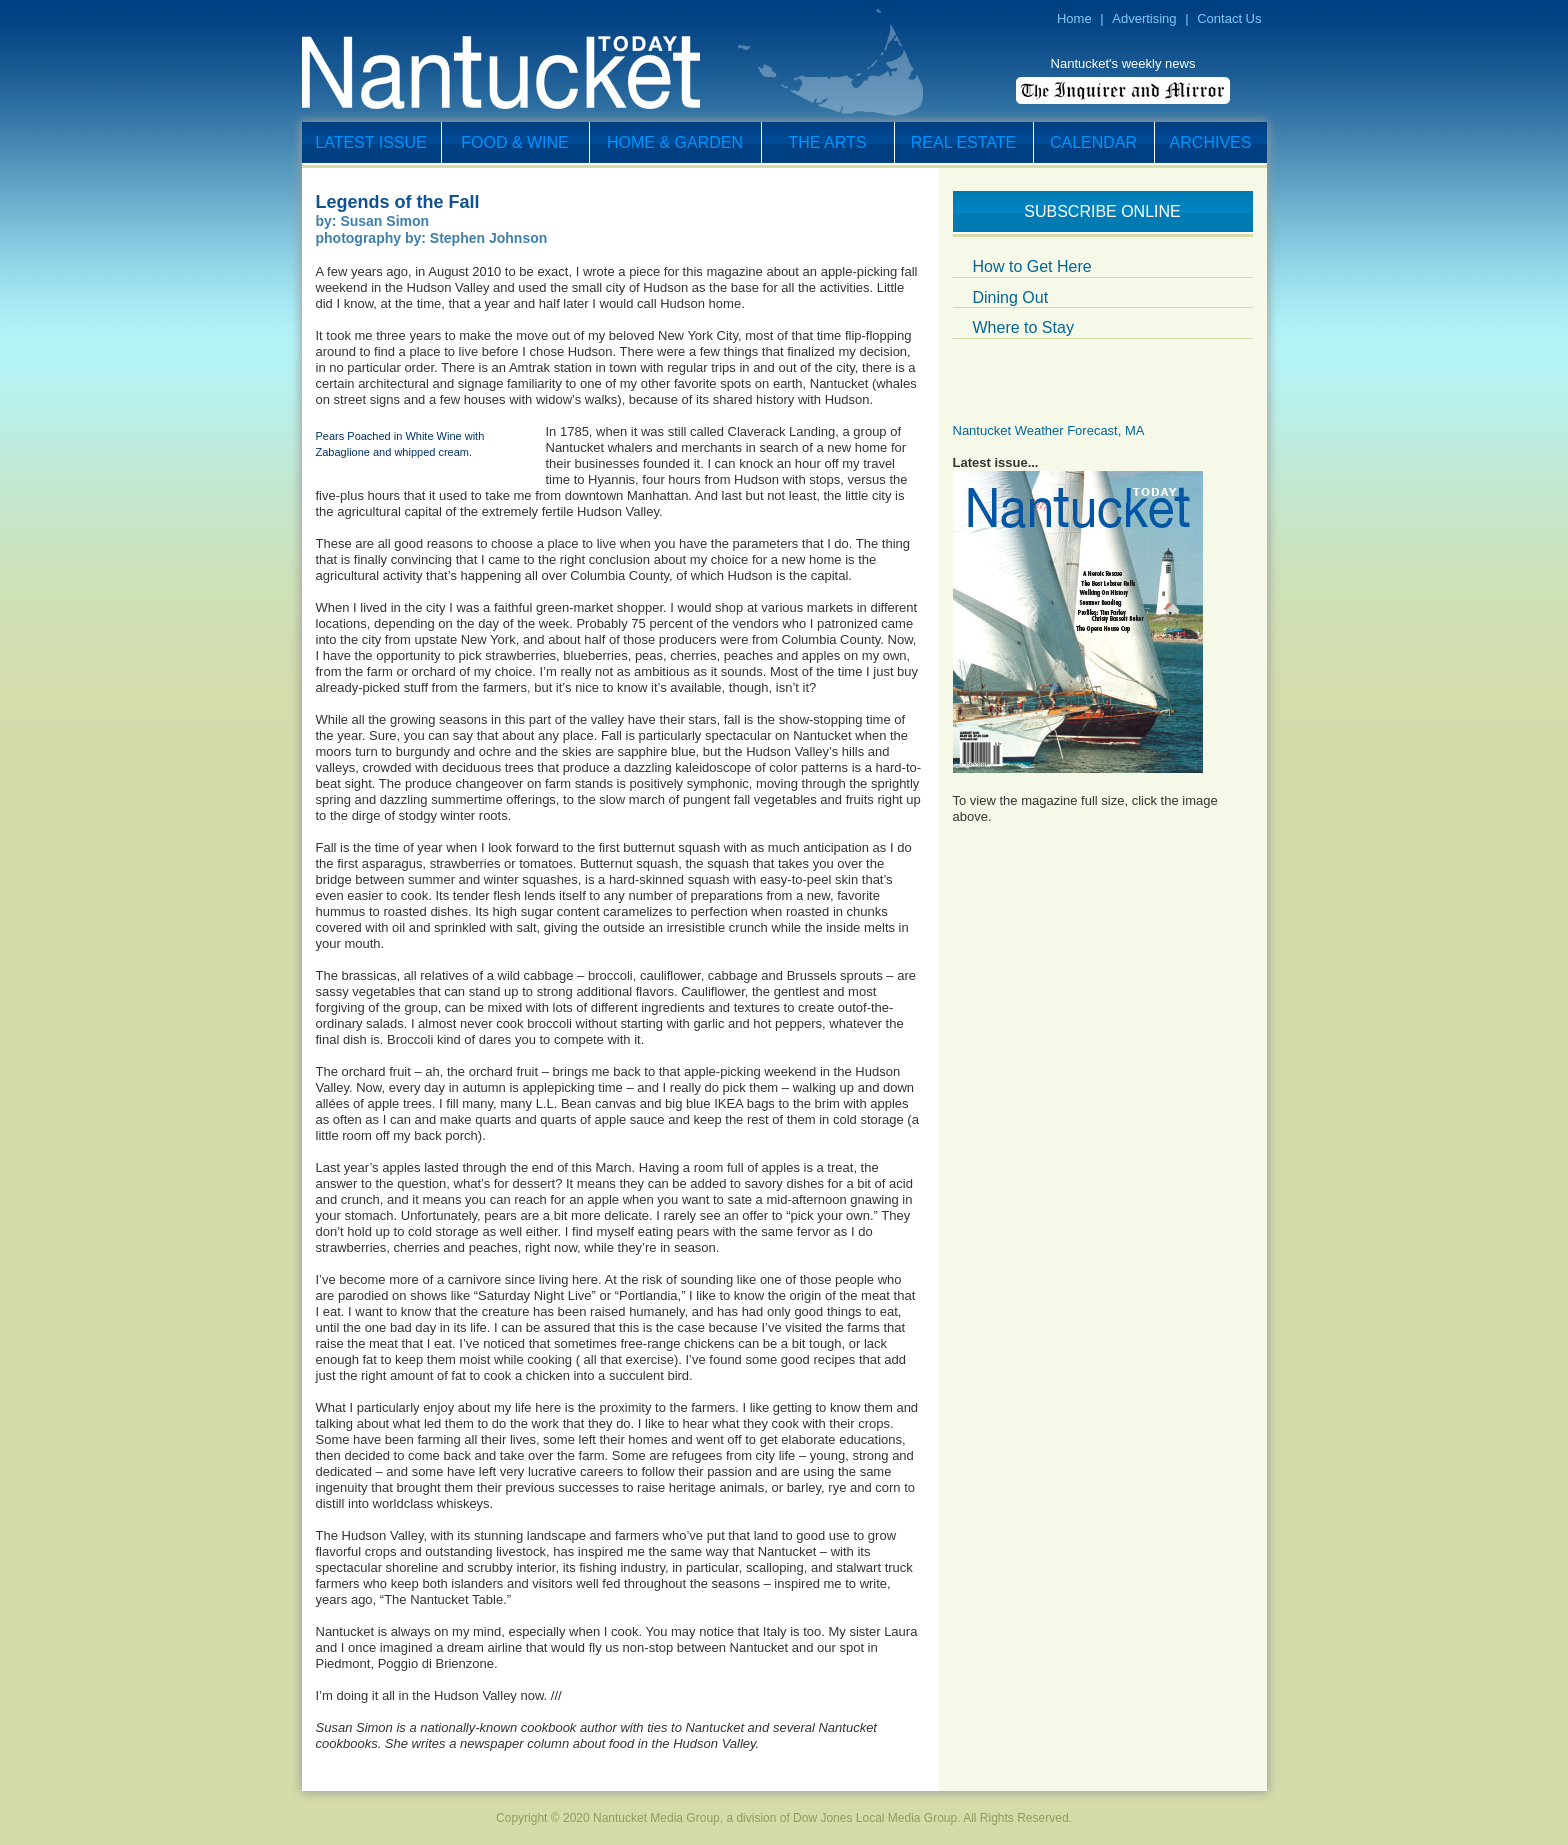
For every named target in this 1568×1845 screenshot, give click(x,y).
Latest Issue (370, 142)
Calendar (1093, 142)
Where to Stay (1023, 327)
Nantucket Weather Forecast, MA (1049, 430)
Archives (1211, 142)
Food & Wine (515, 142)
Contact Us (1229, 18)
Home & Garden (675, 142)
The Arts (828, 142)
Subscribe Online (1102, 211)
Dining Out (1011, 297)
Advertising (1144, 18)
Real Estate (964, 142)
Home (1074, 18)
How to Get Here (1032, 266)
